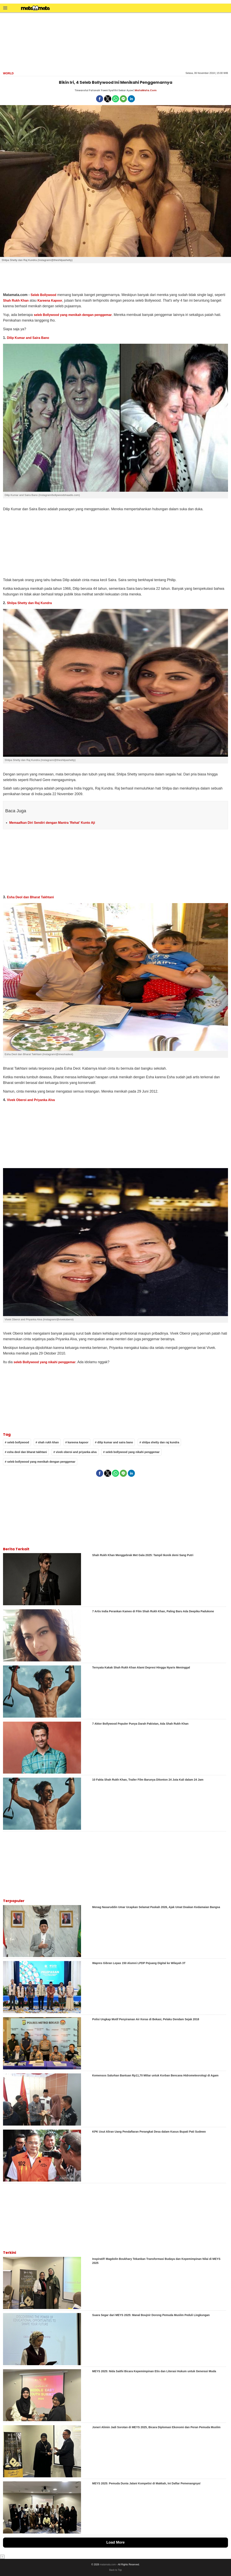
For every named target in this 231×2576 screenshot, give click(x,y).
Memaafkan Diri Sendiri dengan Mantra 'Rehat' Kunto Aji (52, 822)
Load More (115, 2542)
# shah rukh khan (47, 1442)
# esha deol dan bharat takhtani (26, 1452)
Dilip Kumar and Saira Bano (28, 337)
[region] (115, 42)
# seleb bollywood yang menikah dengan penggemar (40, 1461)
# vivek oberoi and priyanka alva (75, 1452)
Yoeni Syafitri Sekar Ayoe (117, 90)
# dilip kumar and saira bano (114, 1442)
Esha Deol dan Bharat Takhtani (30, 897)
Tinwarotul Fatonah (87, 90)
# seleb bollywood (17, 1442)
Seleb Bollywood (43, 295)
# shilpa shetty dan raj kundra (159, 1442)
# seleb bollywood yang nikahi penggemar (131, 1452)
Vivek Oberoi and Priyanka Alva (31, 1100)
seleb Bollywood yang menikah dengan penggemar (73, 315)
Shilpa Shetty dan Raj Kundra (29, 603)
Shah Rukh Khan (16, 300)
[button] (5, 8)
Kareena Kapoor (49, 300)
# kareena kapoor (76, 1442)
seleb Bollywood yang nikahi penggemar (45, 1362)
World (8, 73)
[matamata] (35, 8)
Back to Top (115, 2570)
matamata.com (108, 2564)
